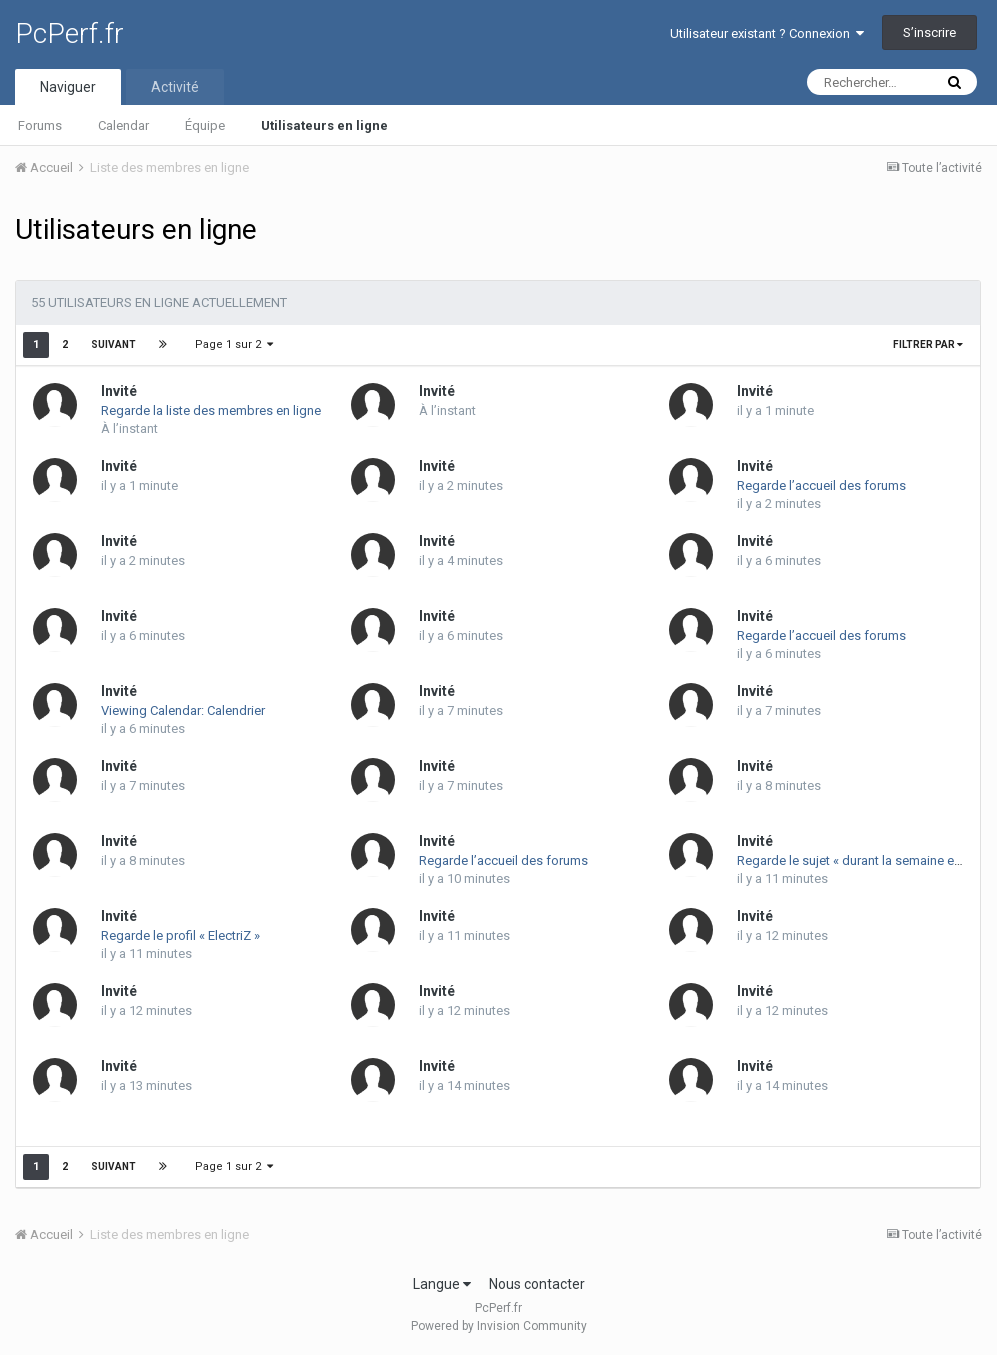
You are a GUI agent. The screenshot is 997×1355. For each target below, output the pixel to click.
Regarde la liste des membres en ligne (211, 410)
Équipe (205, 125)
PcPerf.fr (69, 33)
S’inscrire (929, 32)
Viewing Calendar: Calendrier (183, 710)
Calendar (123, 125)
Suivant (113, 344)
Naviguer (68, 87)
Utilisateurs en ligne (324, 125)
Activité (175, 87)
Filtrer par (928, 344)
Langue (442, 1284)
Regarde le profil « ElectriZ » (180, 935)
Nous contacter (537, 1284)
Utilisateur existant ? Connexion (767, 33)
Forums (40, 125)
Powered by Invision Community (499, 1326)
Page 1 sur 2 (234, 344)
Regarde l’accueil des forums (821, 485)
